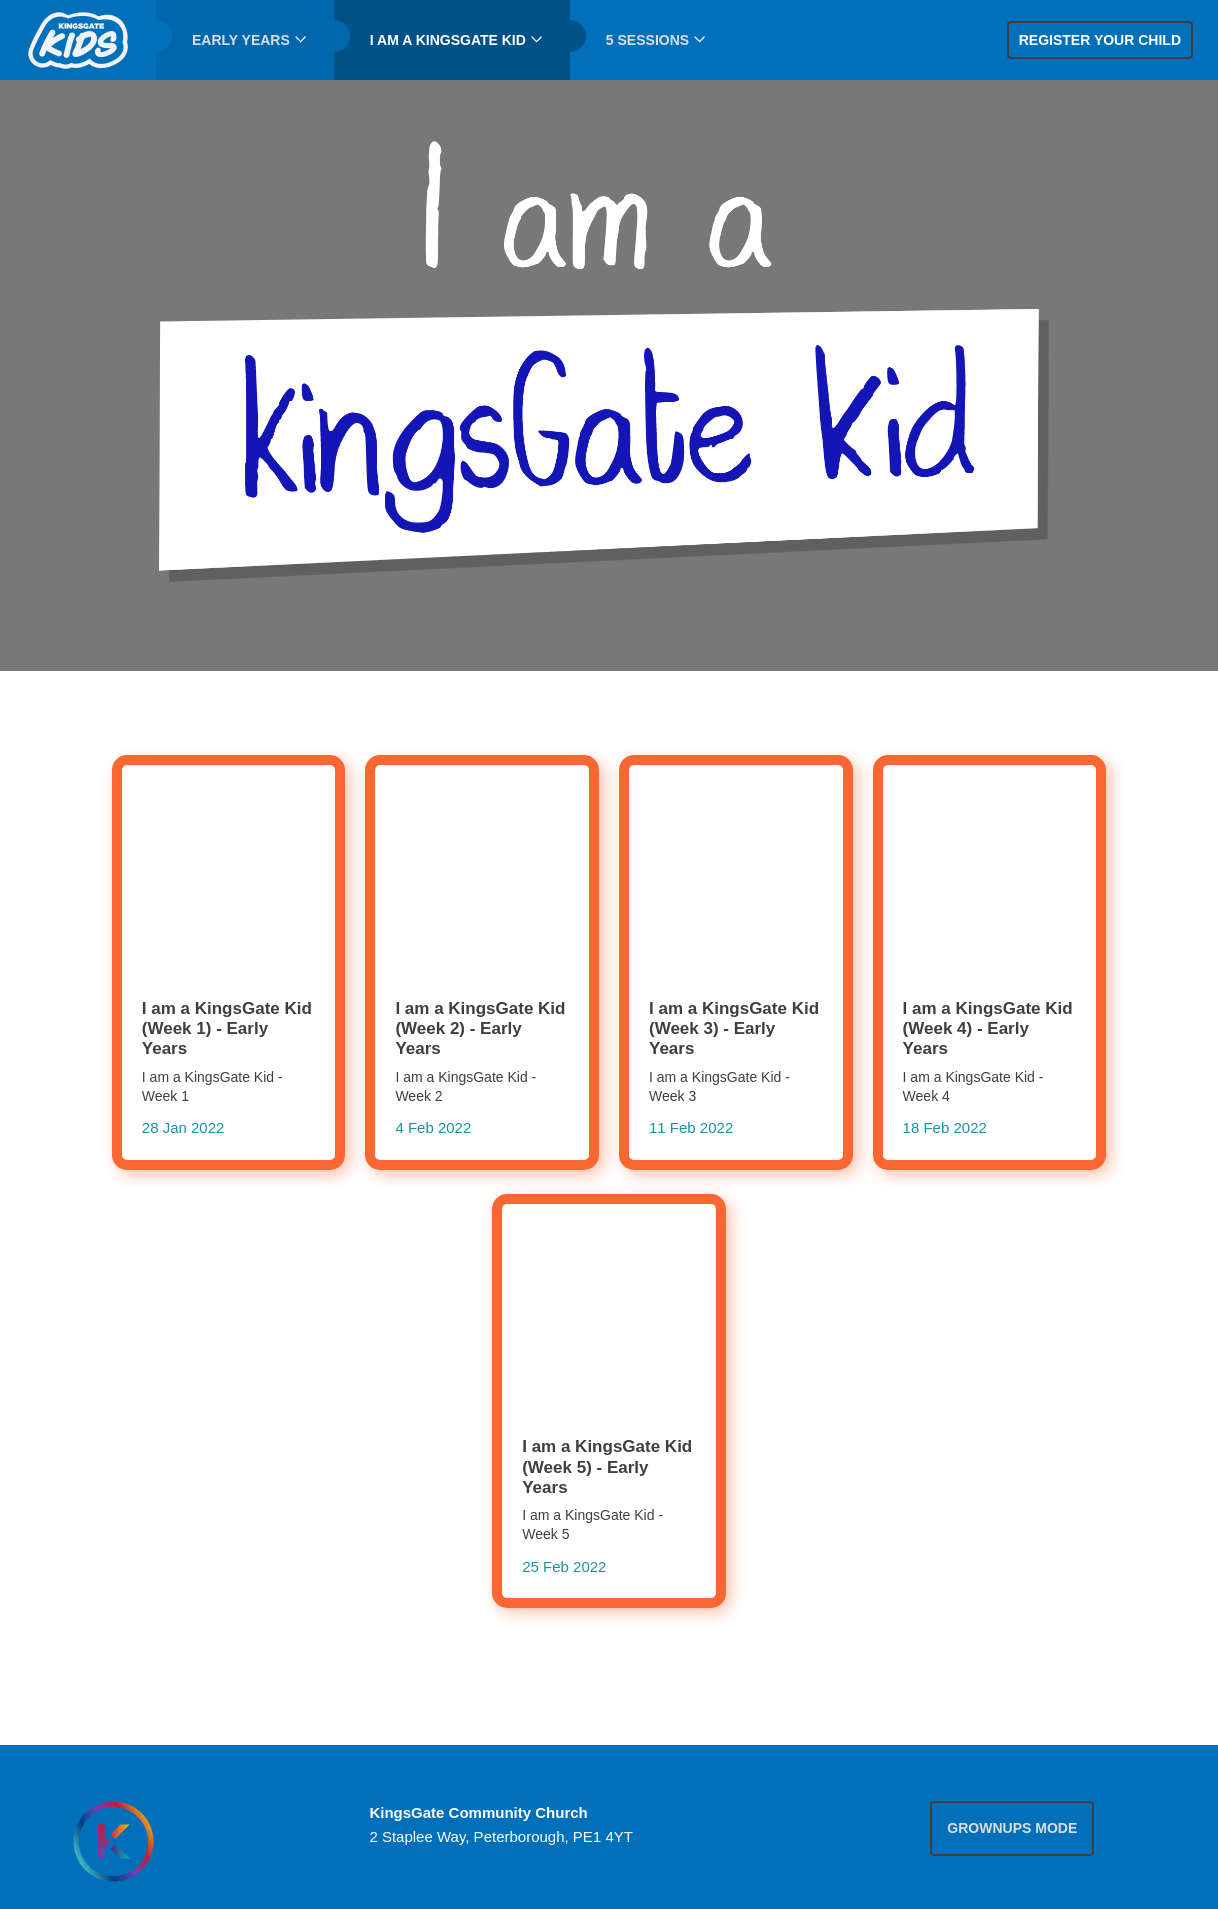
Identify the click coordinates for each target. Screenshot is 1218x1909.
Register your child (1100, 40)
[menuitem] (78, 40)
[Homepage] (113, 1841)
